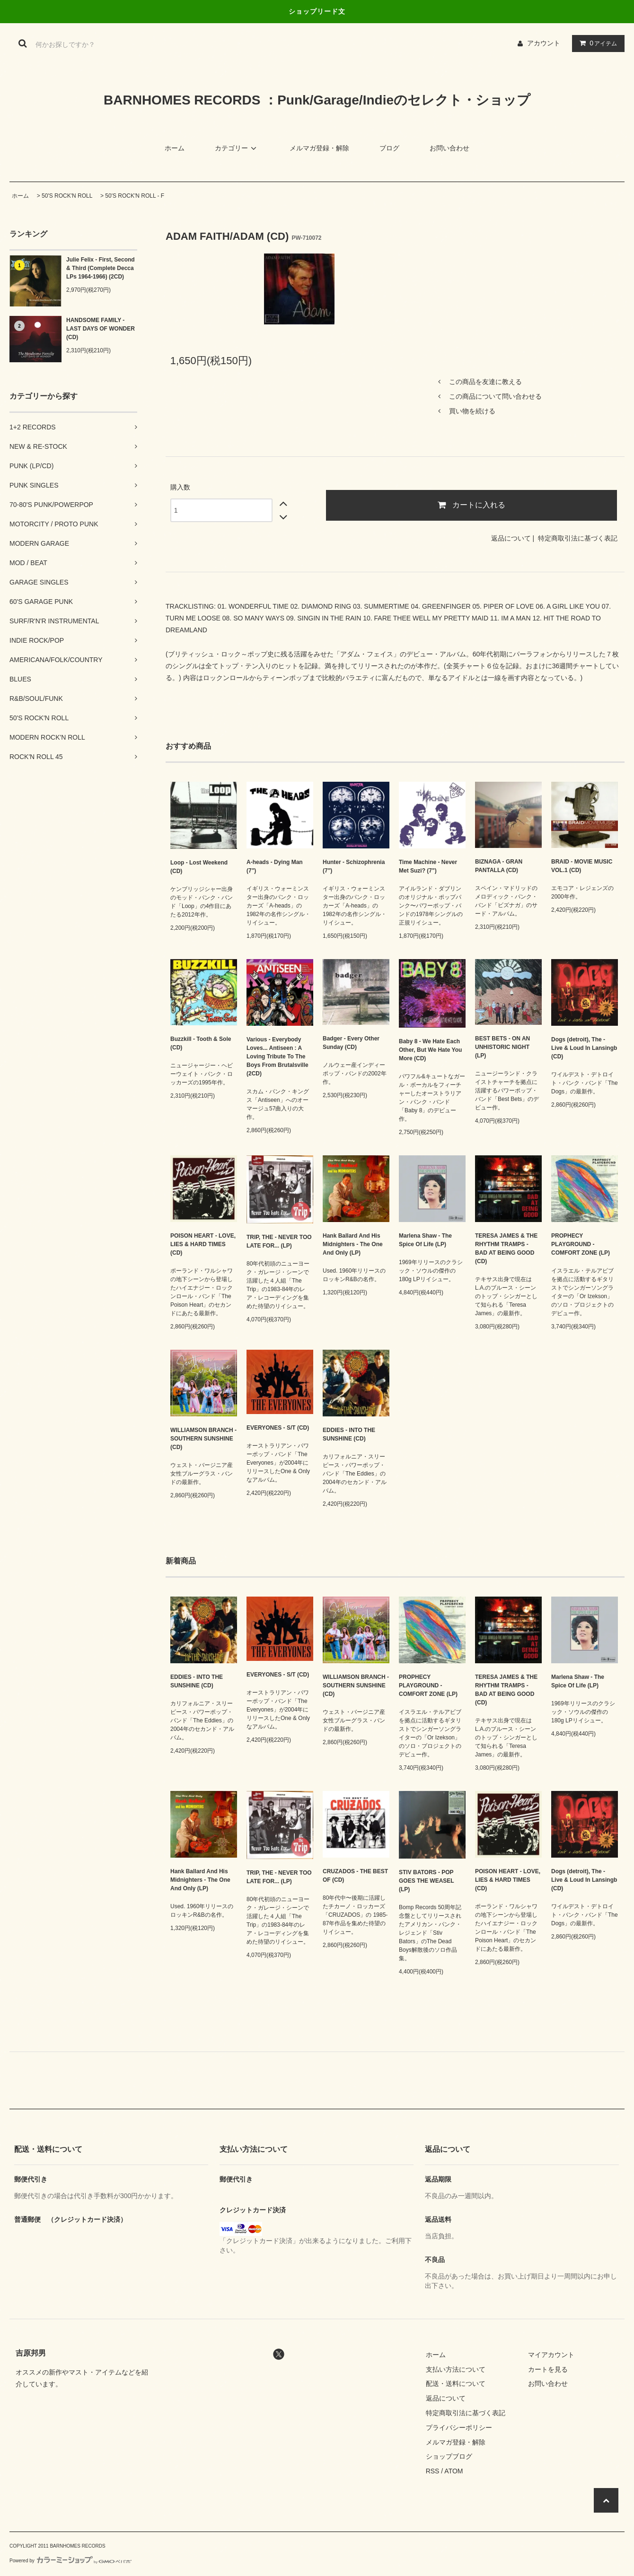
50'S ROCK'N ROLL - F (134, 195)
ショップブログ (449, 2456)
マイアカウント (551, 2354)
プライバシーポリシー (459, 2427)
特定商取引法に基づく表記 (577, 538)
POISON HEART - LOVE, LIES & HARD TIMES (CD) (203, 1244)
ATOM (453, 2471)
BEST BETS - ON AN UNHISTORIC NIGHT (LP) (502, 1047)
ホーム (175, 148)
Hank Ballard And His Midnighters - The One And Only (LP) (353, 1244)
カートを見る (548, 2369)
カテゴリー (237, 148)
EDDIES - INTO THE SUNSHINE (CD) (349, 1434)
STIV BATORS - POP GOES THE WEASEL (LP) (426, 1881)
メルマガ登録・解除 (319, 148)
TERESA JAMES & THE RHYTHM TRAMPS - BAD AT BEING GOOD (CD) (506, 1248)
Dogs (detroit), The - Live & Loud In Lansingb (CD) (584, 1048)
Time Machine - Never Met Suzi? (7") (428, 866)
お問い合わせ (449, 148)
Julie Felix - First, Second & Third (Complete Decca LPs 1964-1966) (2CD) (100, 268)
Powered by (70, 2560)
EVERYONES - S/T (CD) (278, 1427)
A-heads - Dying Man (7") (275, 866)
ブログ (389, 148)
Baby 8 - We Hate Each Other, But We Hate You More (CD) (430, 1050)
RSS (433, 2471)
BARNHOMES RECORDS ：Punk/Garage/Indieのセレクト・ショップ (317, 100)
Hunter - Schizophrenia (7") (354, 866)
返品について (511, 538)
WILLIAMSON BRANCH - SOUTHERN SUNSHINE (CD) (203, 1438)
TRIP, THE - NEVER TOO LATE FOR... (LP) (279, 1241)
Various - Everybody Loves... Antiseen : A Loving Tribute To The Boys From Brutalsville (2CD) (277, 1056)
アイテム (596, 43)
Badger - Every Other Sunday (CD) (351, 1042)
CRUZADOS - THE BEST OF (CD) (355, 1875)
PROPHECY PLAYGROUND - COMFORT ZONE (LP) (580, 1244)
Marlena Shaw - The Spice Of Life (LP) (425, 1240)
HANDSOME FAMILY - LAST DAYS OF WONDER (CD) (100, 329)
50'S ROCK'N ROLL (67, 195)
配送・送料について (455, 2383)
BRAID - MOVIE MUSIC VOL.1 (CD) (581, 865)
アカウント (543, 43)
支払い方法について (455, 2369)
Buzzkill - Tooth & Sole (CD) (200, 1043)
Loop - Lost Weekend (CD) (199, 866)
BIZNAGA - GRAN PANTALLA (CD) (498, 865)
